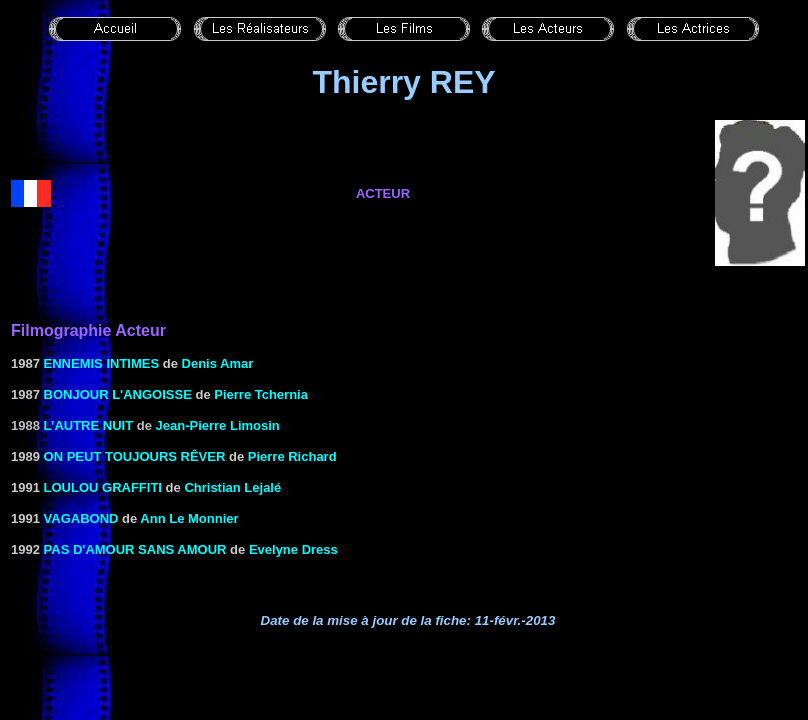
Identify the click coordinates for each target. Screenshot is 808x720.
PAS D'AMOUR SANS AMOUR (135, 549)
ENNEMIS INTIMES (102, 363)
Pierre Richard (292, 456)
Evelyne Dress (293, 549)
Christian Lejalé (232, 487)
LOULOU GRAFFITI (103, 487)
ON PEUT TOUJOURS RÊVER (135, 456)
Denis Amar (218, 363)
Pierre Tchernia (261, 394)
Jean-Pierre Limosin (218, 425)
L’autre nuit (89, 425)
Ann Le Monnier (189, 518)
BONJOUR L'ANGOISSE (118, 394)
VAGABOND (81, 518)
